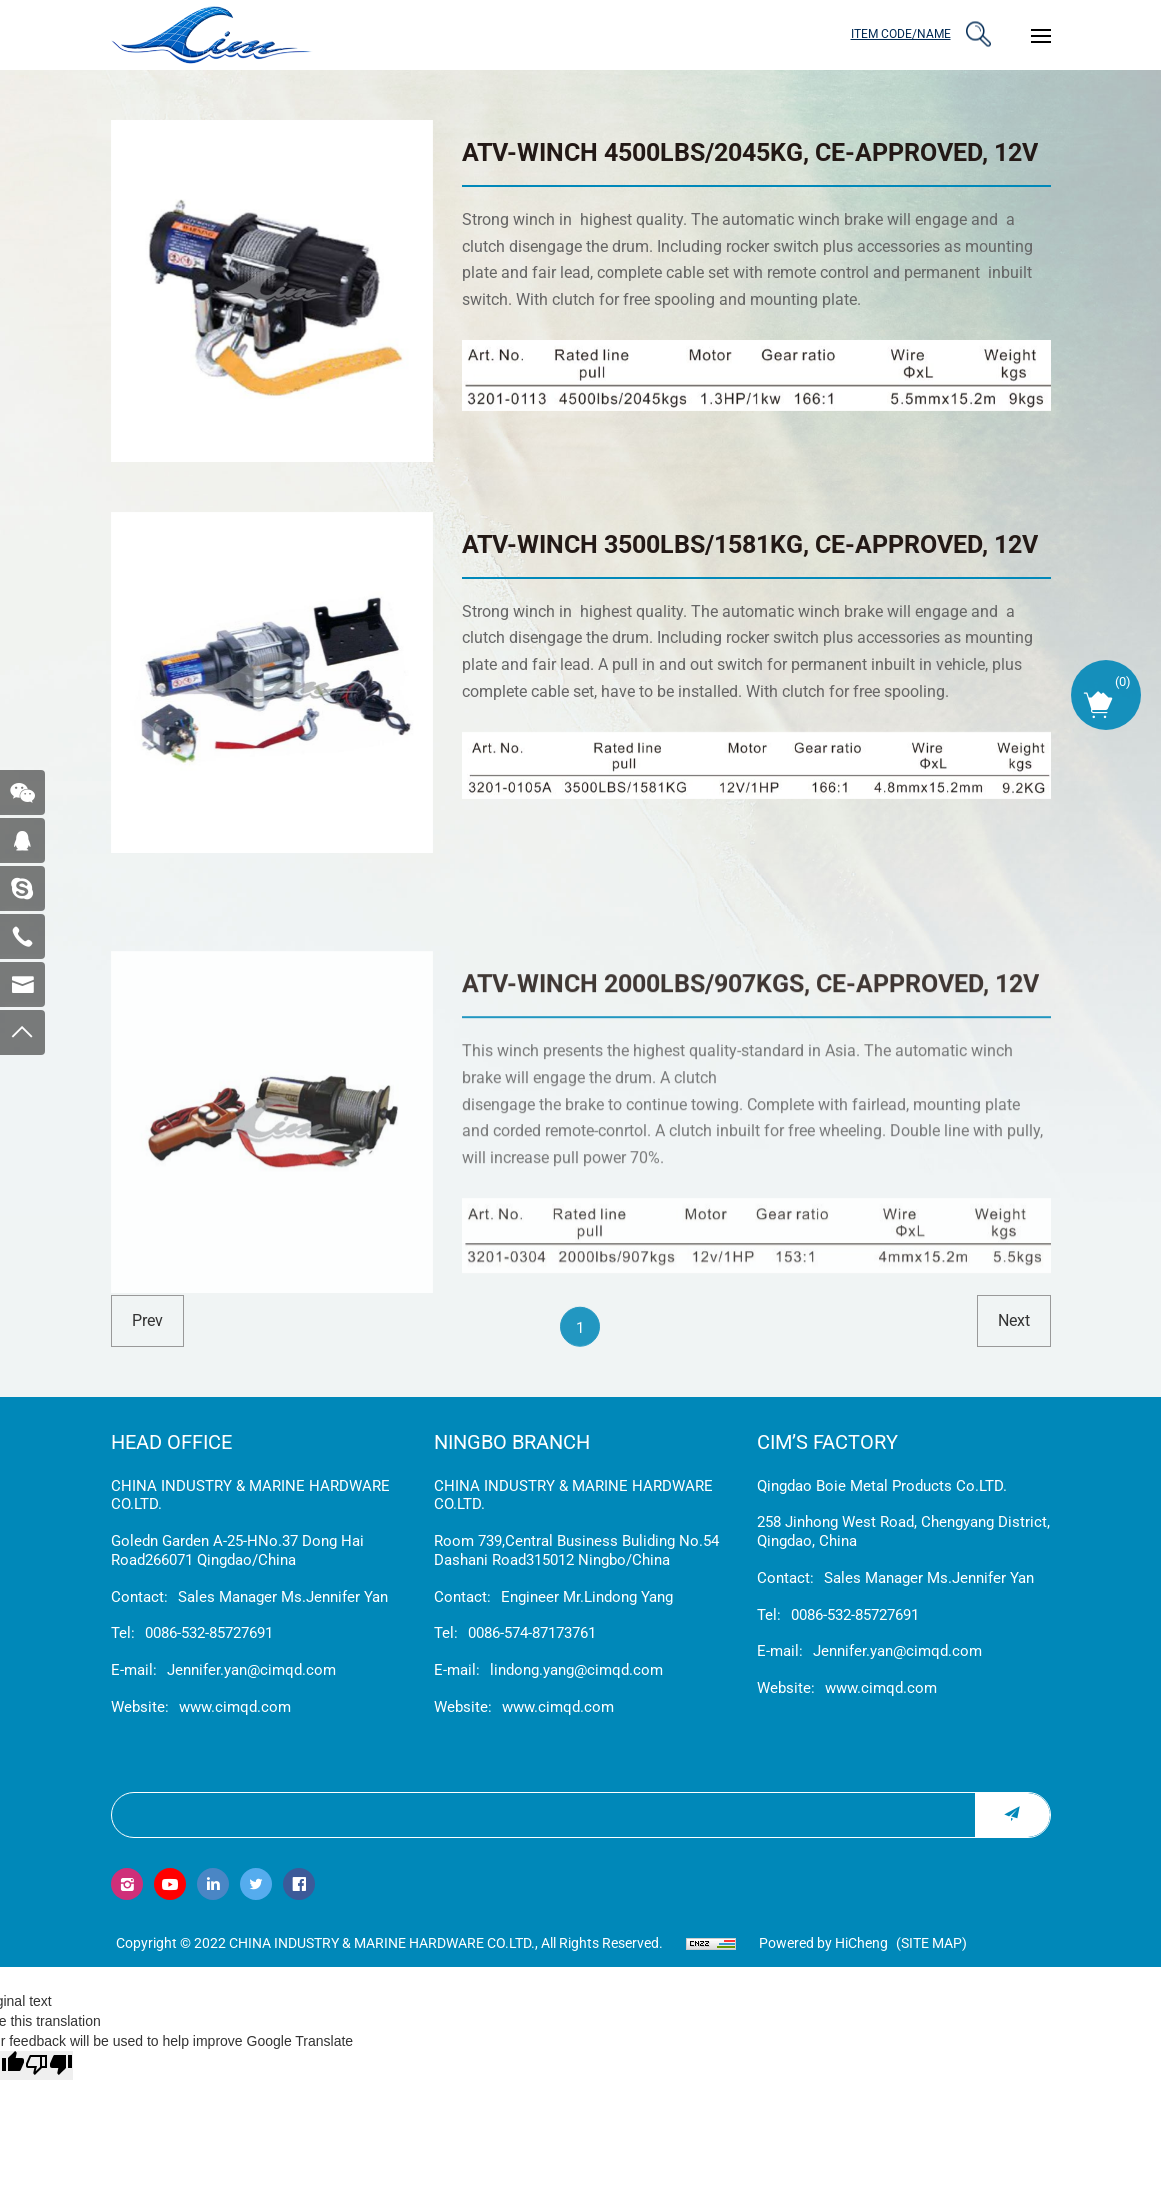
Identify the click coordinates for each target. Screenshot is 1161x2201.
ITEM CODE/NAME (901, 34)
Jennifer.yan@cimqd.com (251, 1670)
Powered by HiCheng (823, 1943)
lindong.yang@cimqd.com (576, 1670)
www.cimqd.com (235, 1707)
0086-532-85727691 (209, 1633)
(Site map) (931, 1943)
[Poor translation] (49, 2065)
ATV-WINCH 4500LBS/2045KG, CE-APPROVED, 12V (750, 152)
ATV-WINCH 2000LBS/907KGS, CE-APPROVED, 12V (750, 1152)
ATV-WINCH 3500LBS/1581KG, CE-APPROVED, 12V (750, 544)
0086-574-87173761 (532, 1633)
